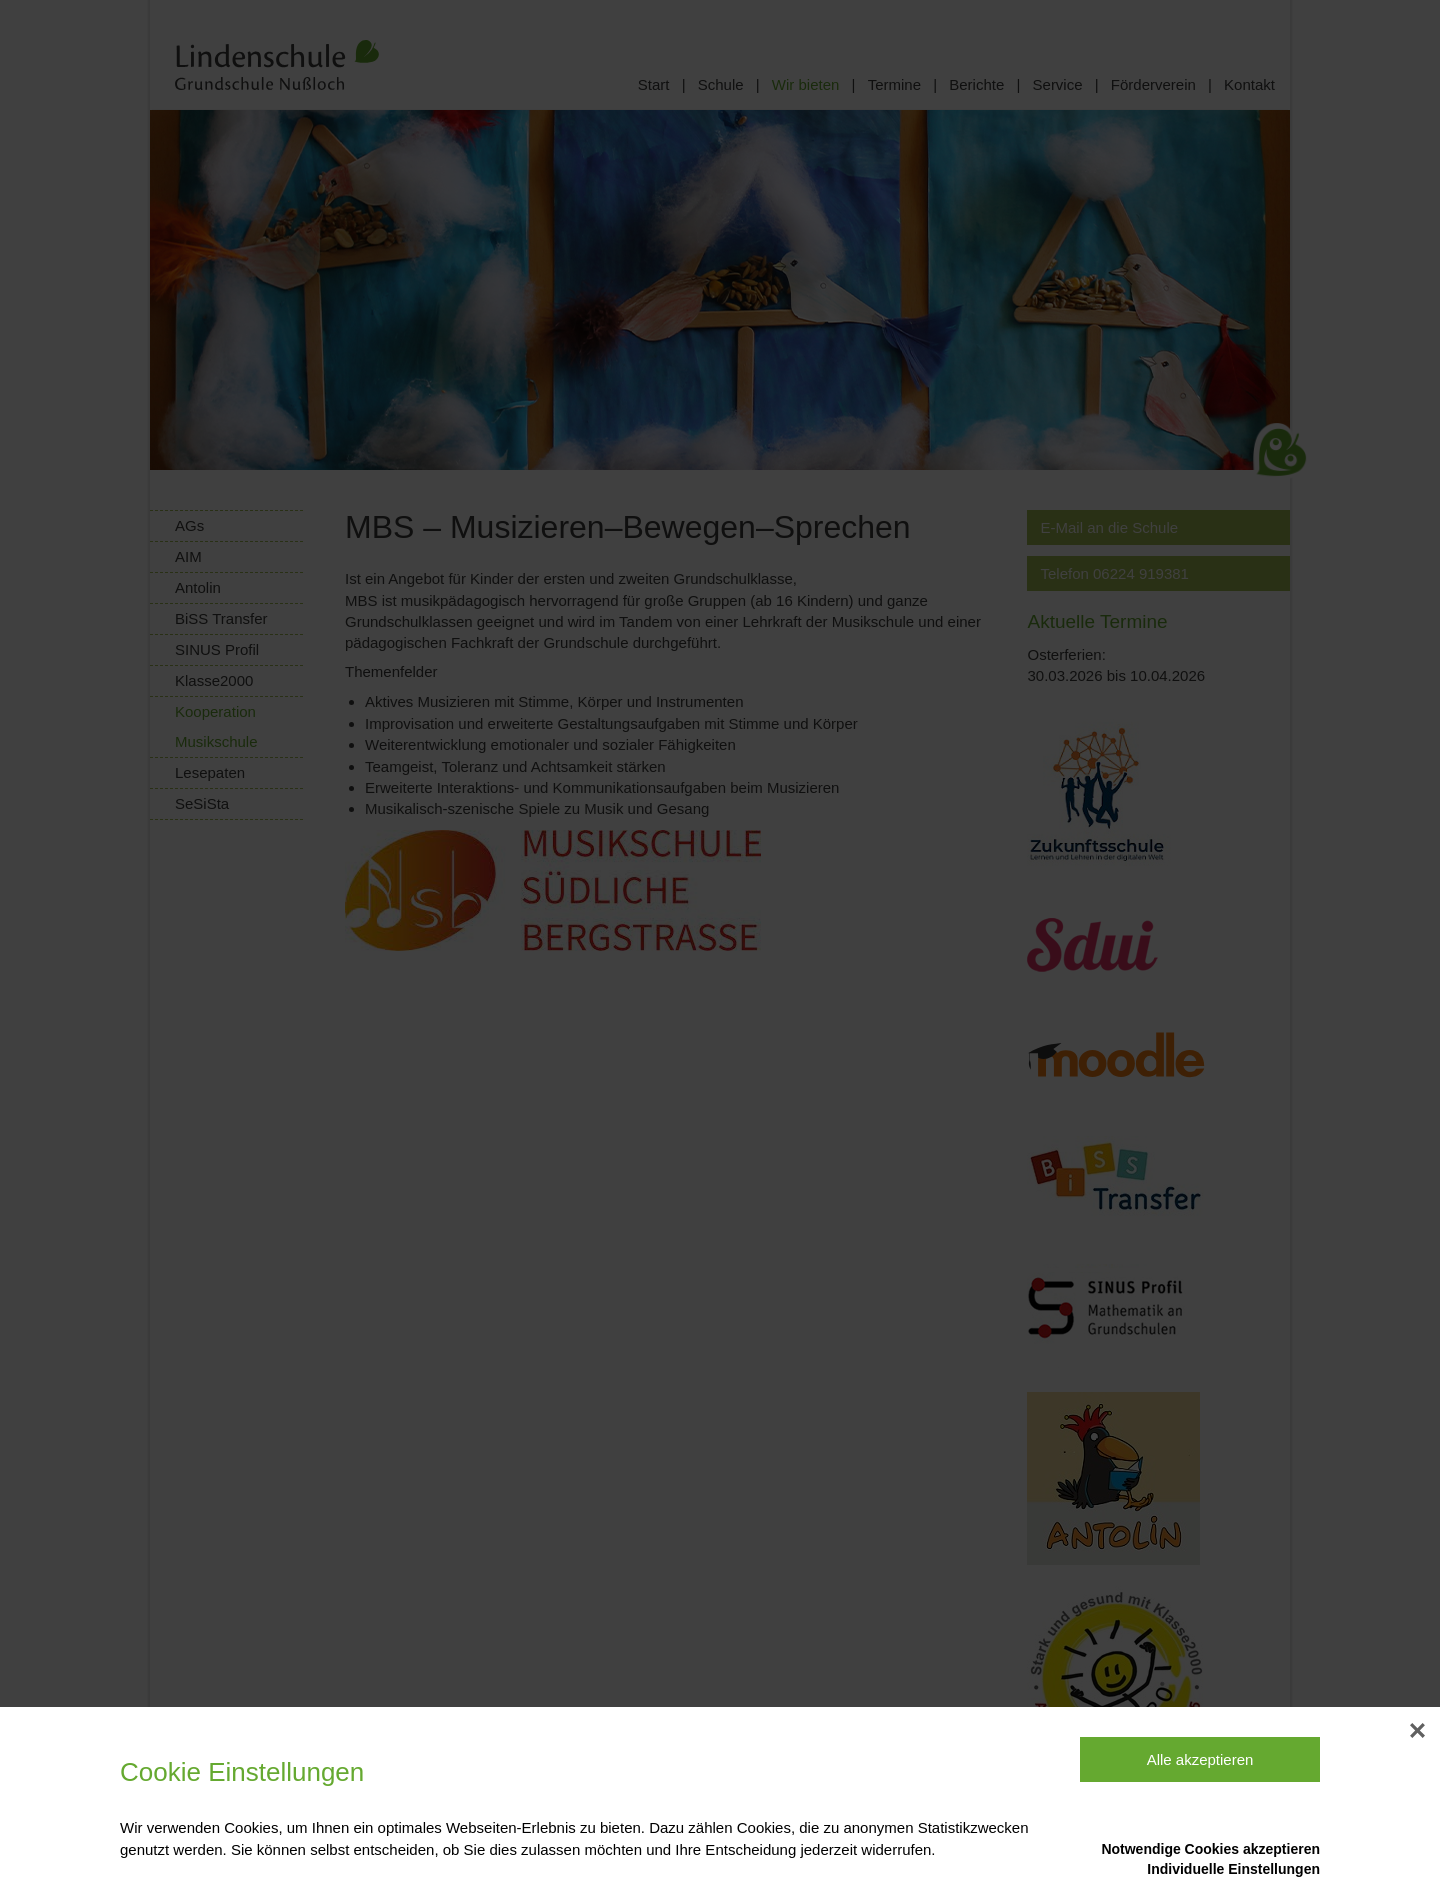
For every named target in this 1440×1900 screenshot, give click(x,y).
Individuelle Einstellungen (1233, 1869)
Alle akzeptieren (1200, 1759)
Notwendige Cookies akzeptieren (1210, 1849)
